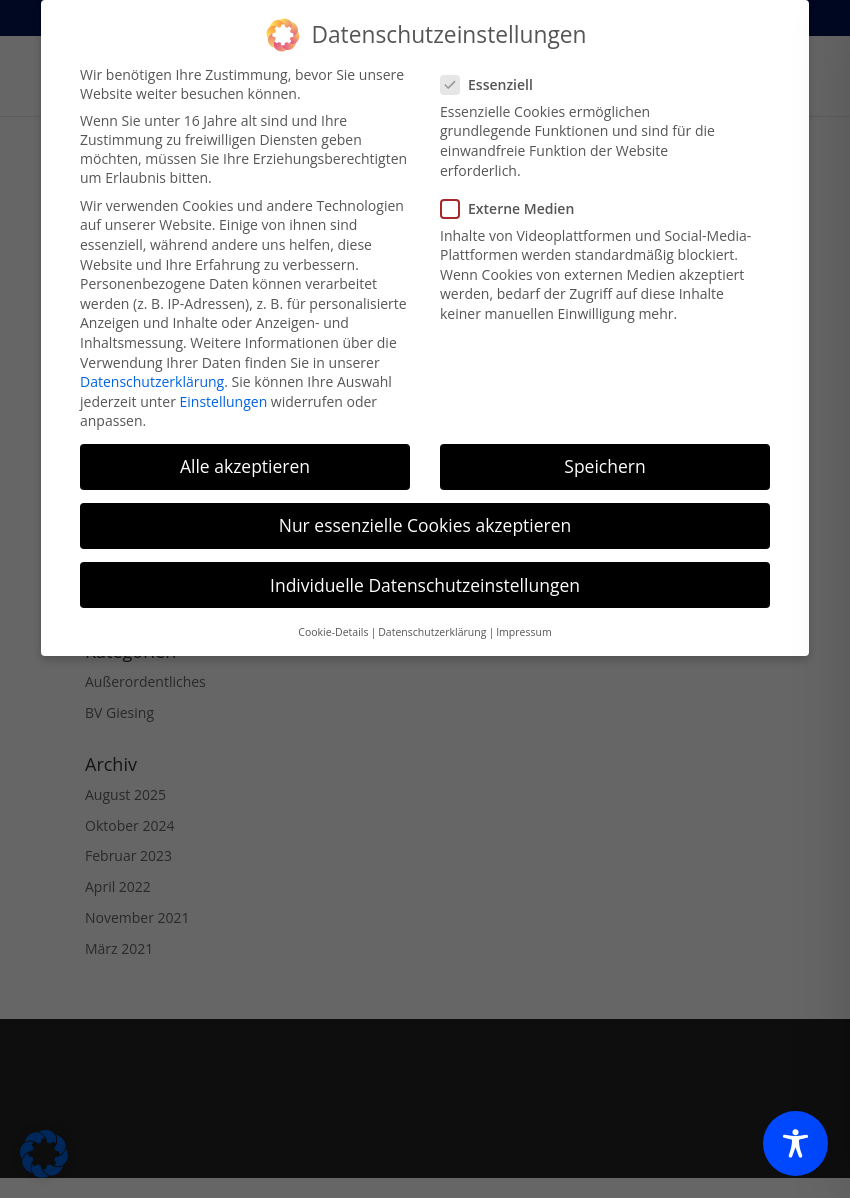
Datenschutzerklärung (152, 368)
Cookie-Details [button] (333, 619)
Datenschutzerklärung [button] (432, 619)
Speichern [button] (604, 453)
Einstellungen (224, 387)
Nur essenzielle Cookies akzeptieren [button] (425, 512)
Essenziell (495, 70)
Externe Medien (515, 194)
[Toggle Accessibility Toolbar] (795, 1143)
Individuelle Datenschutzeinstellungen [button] (425, 571)
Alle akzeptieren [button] (245, 453)
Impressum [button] (523, 619)
